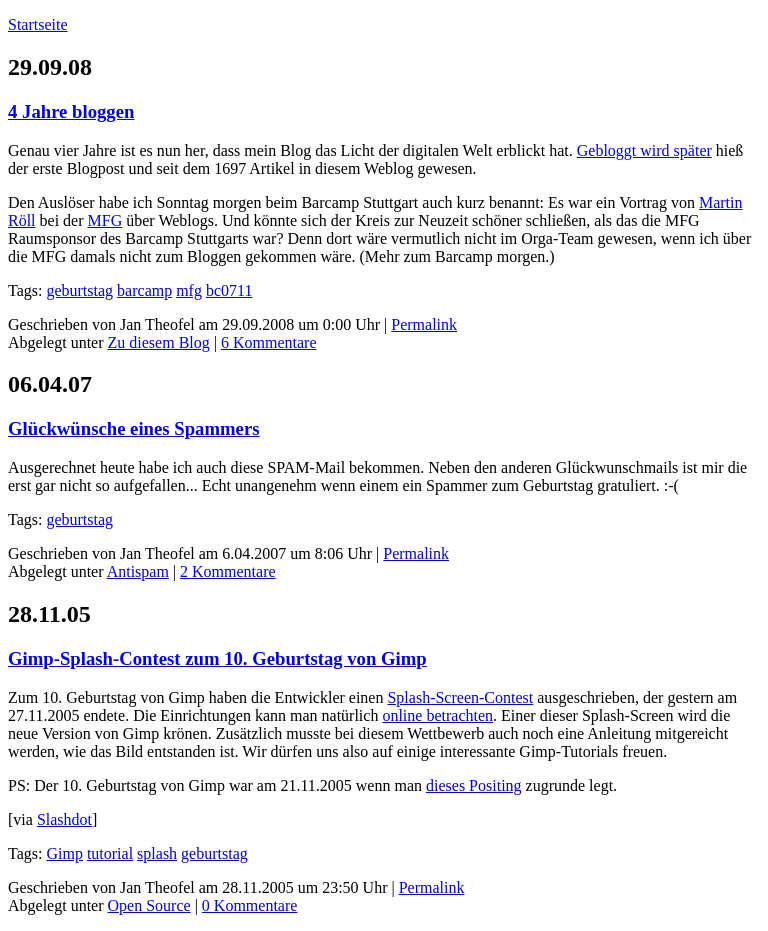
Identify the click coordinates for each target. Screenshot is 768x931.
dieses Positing (474, 785)
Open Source (149, 905)
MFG (105, 220)
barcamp (144, 290)
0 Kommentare (250, 905)
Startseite (38, 24)
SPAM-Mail (306, 467)
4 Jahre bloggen (71, 111)
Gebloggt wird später (644, 150)
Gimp (64, 853)
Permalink (424, 324)
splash (157, 853)
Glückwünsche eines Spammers (133, 428)
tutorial (110, 853)
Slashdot (64, 819)
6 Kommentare (269, 342)
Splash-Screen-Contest (460, 697)
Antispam (138, 571)
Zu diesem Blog (159, 342)
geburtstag (79, 290)
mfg (189, 290)
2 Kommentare (228, 571)
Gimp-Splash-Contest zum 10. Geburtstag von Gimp (217, 658)
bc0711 (229, 290)
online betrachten (437, 715)
